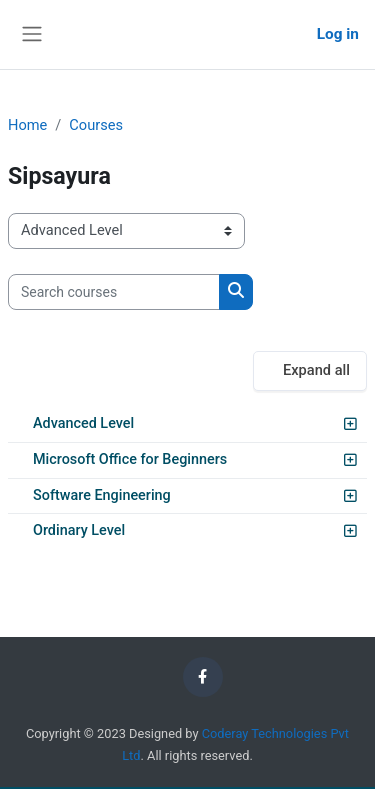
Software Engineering (102, 495)
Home (27, 125)
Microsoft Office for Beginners (130, 459)
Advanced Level (83, 423)
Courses (96, 125)
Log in (338, 34)
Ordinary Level (79, 530)
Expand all (316, 370)
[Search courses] (114, 292)
